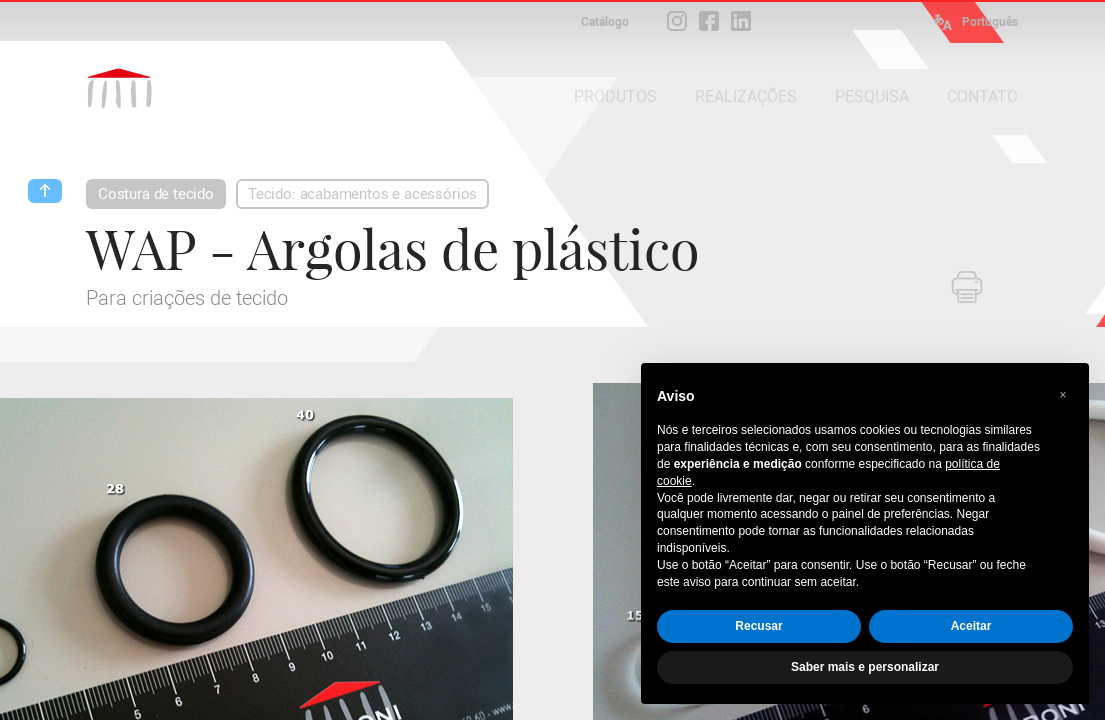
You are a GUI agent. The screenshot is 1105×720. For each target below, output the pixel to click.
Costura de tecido (156, 194)
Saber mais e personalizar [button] (865, 667)
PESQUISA (872, 96)
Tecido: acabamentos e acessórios (362, 194)
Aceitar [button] (971, 626)
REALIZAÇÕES (746, 96)
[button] (1063, 395)
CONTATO (982, 96)
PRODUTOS (615, 96)
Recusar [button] (758, 626)
